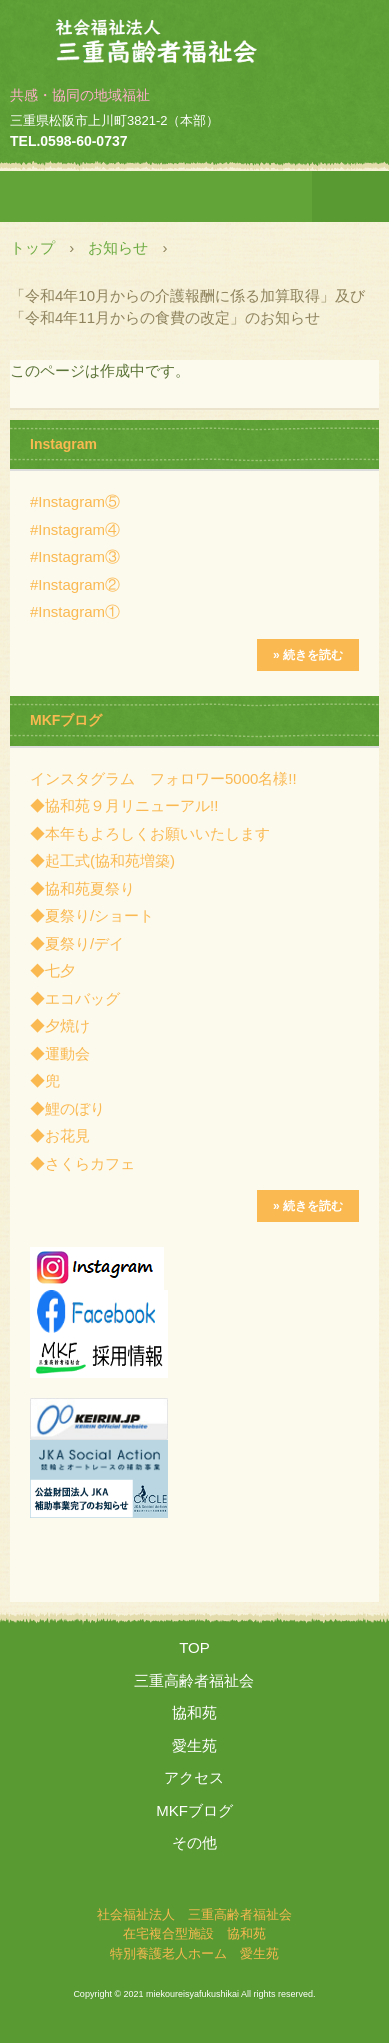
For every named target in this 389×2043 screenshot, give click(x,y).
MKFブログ (66, 720)
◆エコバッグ (75, 998)
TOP (194, 1647)
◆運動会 (60, 1053)
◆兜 (45, 1080)
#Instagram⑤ (75, 501)
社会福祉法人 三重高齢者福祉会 (195, 33)
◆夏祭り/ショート (92, 915)
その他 (194, 1842)
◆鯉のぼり (67, 1108)
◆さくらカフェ (82, 1163)
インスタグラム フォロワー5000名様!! (163, 778)
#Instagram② (75, 584)
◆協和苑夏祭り (82, 888)
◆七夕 (52, 970)
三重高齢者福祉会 (194, 1680)
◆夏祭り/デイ (77, 943)
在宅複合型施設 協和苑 (194, 1933)
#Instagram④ (75, 529)
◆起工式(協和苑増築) (102, 860)
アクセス (194, 1777)
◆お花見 (60, 1135)
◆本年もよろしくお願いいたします (150, 833)
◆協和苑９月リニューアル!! (124, 805)
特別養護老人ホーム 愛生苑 (194, 1953)
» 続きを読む (308, 655)
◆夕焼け (60, 1025)
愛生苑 (194, 1745)
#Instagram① (75, 611)
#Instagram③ (75, 556)
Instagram (63, 444)
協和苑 (194, 1712)
